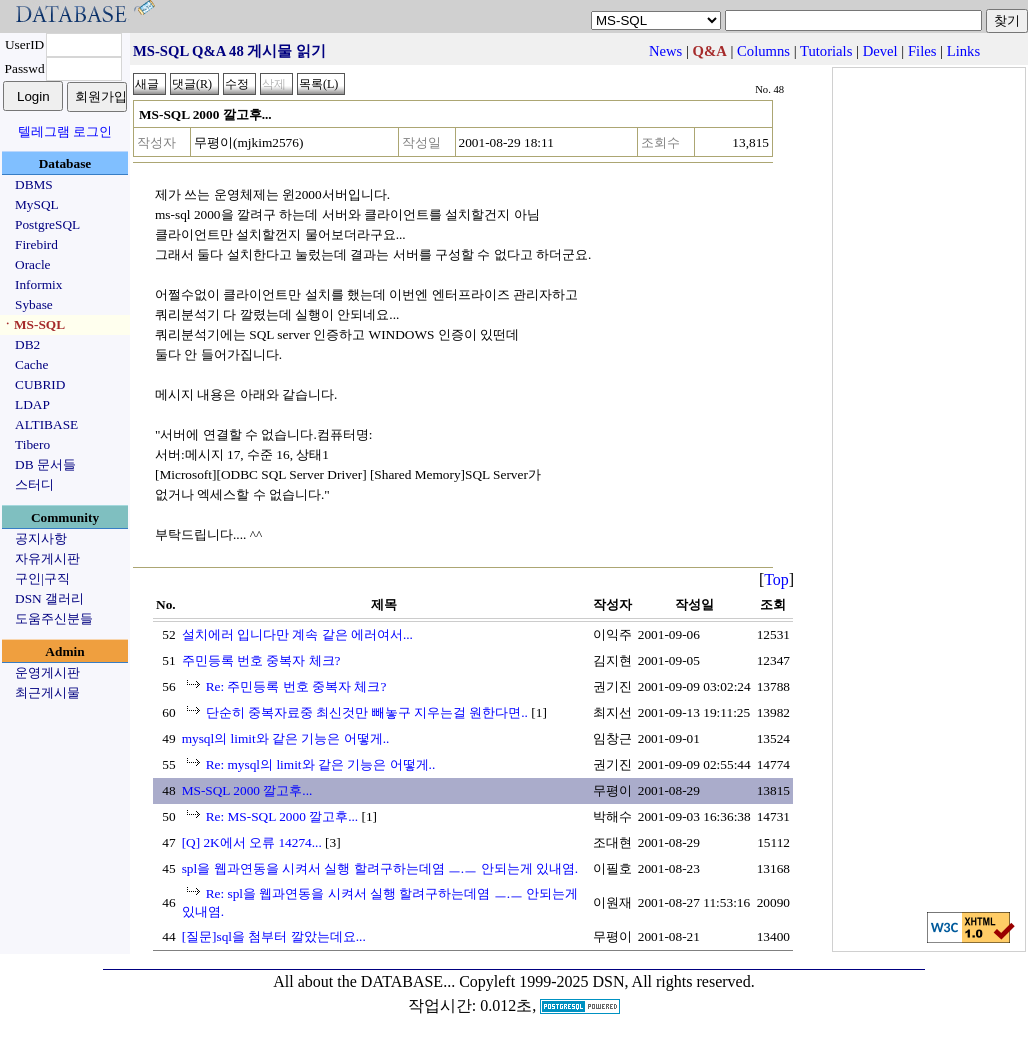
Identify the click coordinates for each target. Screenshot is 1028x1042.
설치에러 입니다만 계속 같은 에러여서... (297, 634)
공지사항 (41, 538)
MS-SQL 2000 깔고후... (247, 790)
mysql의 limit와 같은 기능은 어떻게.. (286, 738)
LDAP (32, 404)
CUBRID (40, 384)
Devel (880, 51)
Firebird (36, 244)
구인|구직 (42, 578)
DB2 (27, 344)
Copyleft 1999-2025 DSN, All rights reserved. (607, 981)
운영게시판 (47, 672)
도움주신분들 (54, 618)
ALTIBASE (46, 424)
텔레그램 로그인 (65, 131)
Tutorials (826, 51)
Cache (31, 364)
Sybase (34, 304)
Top (776, 579)
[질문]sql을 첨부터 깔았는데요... (274, 936)
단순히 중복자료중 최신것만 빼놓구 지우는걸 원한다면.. (367, 712)
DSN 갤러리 (49, 598)
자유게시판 (47, 558)
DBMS (34, 184)
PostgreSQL (47, 224)
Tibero (32, 444)
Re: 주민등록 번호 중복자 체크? (296, 686)
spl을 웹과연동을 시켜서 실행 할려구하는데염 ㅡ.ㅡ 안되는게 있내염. (380, 868)
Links (963, 51)
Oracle (33, 264)
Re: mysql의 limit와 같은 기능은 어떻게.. (321, 764)
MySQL (37, 204)
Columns (763, 51)
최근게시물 (47, 692)
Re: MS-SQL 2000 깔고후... (282, 816)
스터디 (34, 484)
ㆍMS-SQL (33, 324)
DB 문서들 (45, 464)
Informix (38, 284)
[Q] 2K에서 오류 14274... (252, 842)
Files (922, 51)
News (665, 51)
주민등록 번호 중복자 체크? (261, 660)
